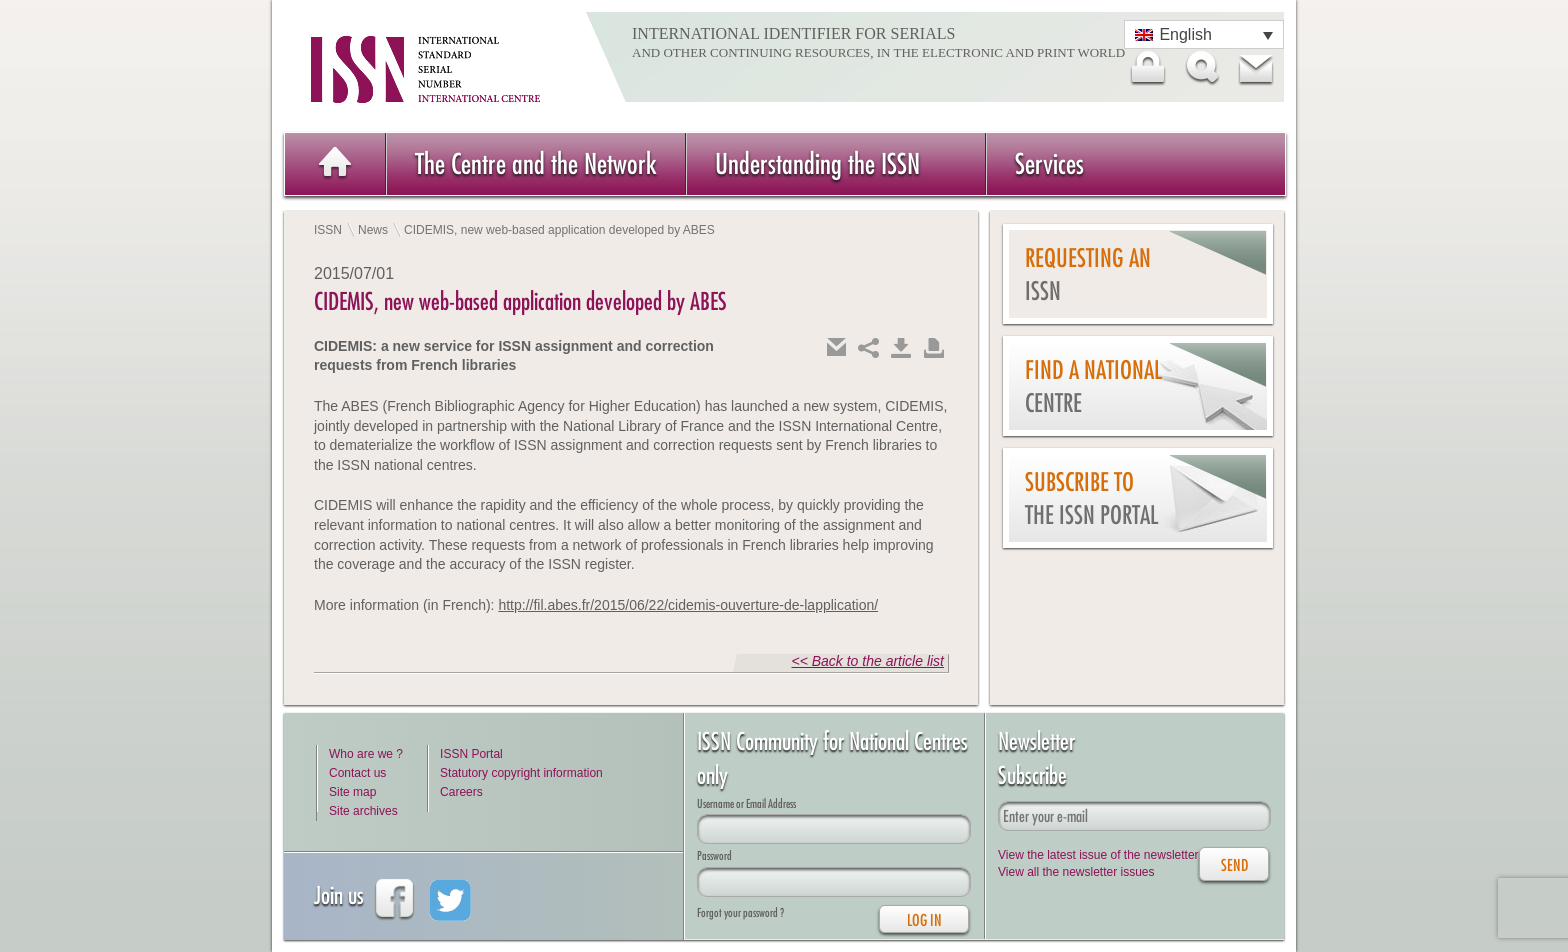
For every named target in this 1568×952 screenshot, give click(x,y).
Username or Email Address (746, 803)
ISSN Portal (471, 754)
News (373, 230)
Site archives (363, 811)
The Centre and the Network (536, 163)
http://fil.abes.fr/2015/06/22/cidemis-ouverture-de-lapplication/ (688, 605)
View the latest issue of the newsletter (1098, 855)
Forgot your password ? (740, 912)
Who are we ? (366, 754)
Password (714, 855)
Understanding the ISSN (817, 163)
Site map (352, 792)
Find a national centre (1093, 386)
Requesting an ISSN (1088, 274)
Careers (461, 792)
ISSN (328, 230)
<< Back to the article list (867, 661)
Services (1049, 163)
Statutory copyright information (521, 773)
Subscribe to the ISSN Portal (1091, 498)
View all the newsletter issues (1076, 872)
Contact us (357, 773)
